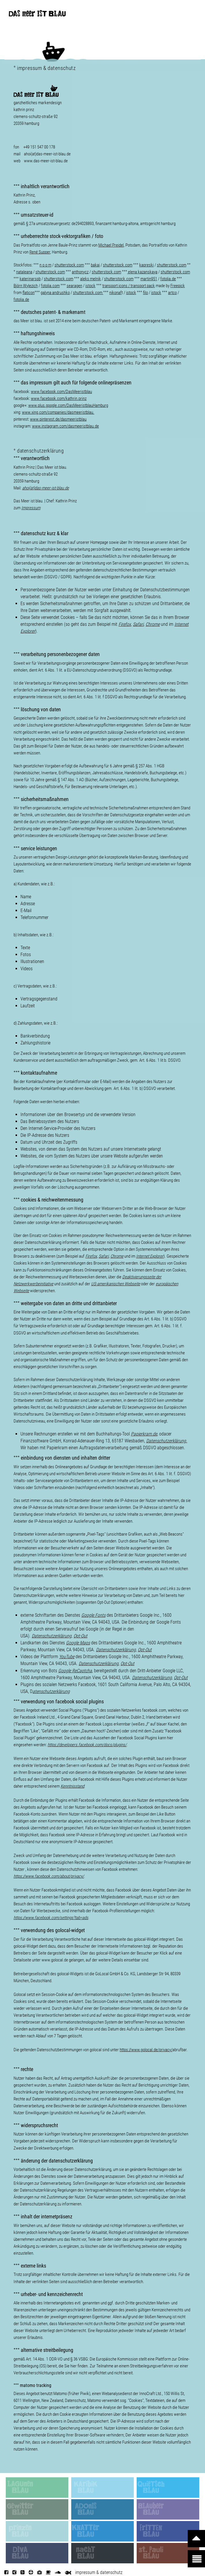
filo (145, 292)
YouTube (66, 1656)
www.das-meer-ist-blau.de (46, 160)
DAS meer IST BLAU (37, 15)
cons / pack (137, 285)
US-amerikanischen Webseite (115, 1283)
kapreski (146, 265)
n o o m (45, 265)
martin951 (148, 278)
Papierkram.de (144, 1434)
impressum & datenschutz (99, 2572)
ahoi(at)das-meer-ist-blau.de (47, 154)
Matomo (60, 2393)
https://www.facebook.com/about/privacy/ (49, 1876)
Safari (104, 1256)
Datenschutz (75, 2400)
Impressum (30, 507)
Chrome (153, 624)
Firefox (125, 624)
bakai (95, 265)
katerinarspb (30, 278)
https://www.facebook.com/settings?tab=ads (51, 1917)
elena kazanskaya (142, 271)
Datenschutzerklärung (52, 1636)
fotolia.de (21, 299)
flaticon (28, 292)
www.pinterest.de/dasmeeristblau (58, 419)
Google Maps (78, 1642)
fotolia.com (50, 285)
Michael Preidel (111, 245)
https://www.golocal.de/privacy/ (146, 2049)
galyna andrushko (55, 292)
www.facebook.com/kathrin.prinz (58, 398)
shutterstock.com (69, 265)
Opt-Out (80, 1636)
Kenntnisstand (72, 1786)
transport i (110, 285)
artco (172, 292)
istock (90, 285)
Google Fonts (93, 1615)
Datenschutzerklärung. (166, 1441)
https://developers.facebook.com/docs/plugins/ (87, 1744)
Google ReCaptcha (75, 1670)
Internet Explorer (149, 1256)
